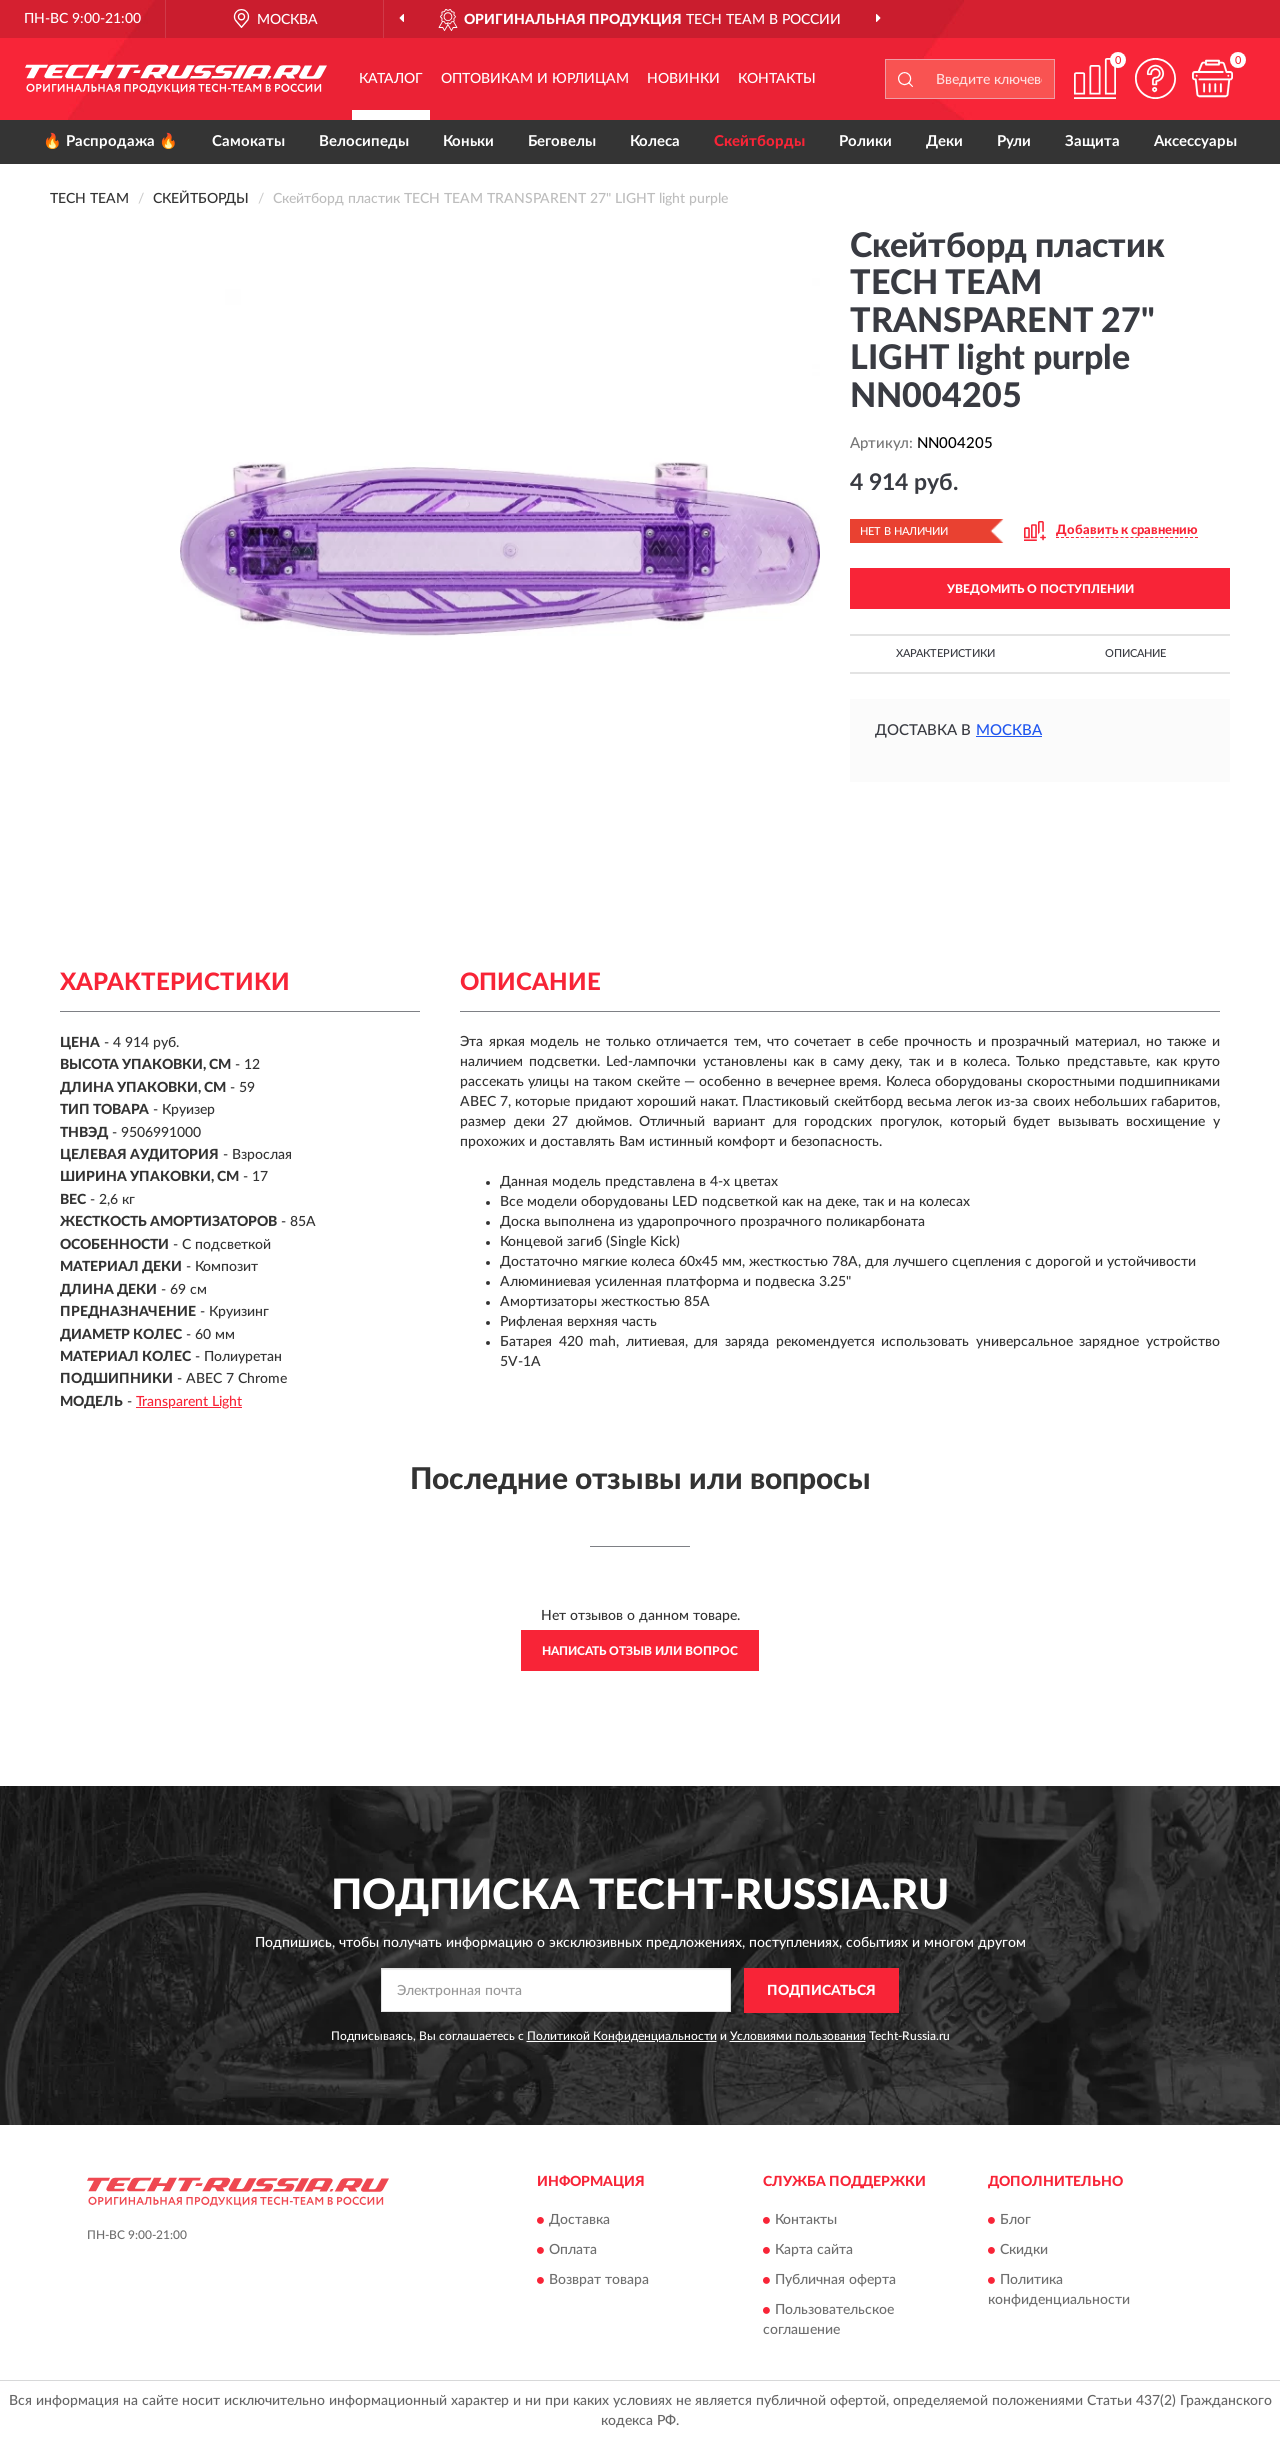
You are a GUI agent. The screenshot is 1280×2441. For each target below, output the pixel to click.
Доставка (579, 2221)
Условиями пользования (798, 2036)
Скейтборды (759, 141)
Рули (1014, 141)
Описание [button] (1135, 653)
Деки (944, 141)
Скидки (1024, 2251)
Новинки (683, 79)
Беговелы (562, 141)
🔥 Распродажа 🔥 (110, 141)
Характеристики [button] (945, 653)
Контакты (777, 79)
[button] (1155, 78)
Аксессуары (1195, 141)
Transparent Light (189, 1402)
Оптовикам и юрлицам (535, 79)
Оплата (573, 2251)
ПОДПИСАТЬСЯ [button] (821, 1991)
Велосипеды (364, 141)
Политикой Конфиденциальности (622, 2036)
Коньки (468, 141)
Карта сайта (814, 2251)
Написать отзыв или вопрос (640, 1651)
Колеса (655, 141)
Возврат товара (599, 2281)
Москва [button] (1009, 730)
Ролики (865, 141)
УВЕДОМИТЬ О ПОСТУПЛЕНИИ (1040, 589)
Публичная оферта (835, 2281)
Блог (1015, 2221)
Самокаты (248, 141)
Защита (1092, 141)
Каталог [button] (391, 79)
